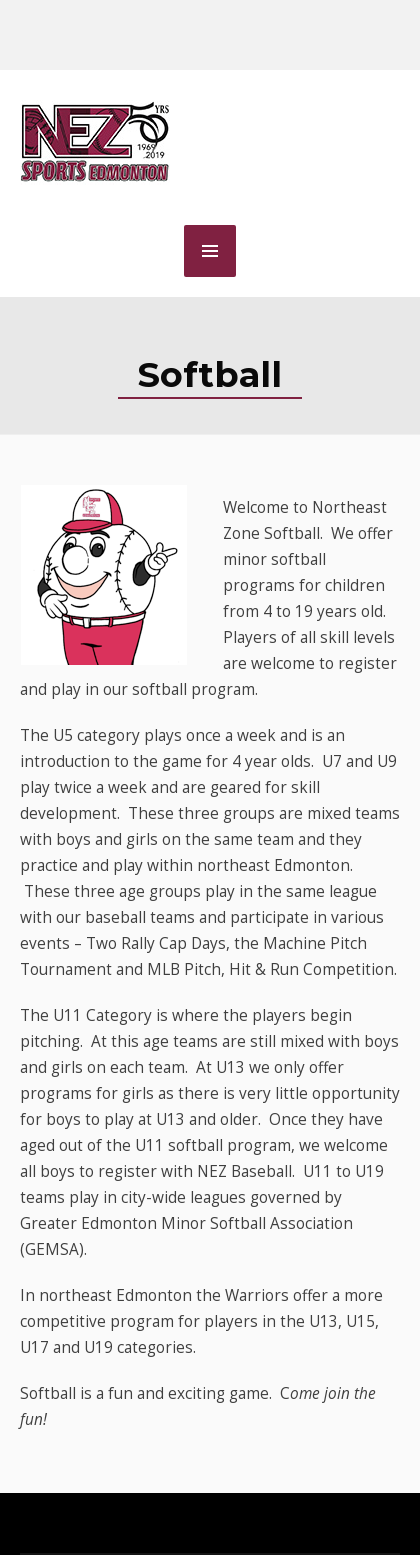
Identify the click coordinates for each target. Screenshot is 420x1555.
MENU (210, 251)
